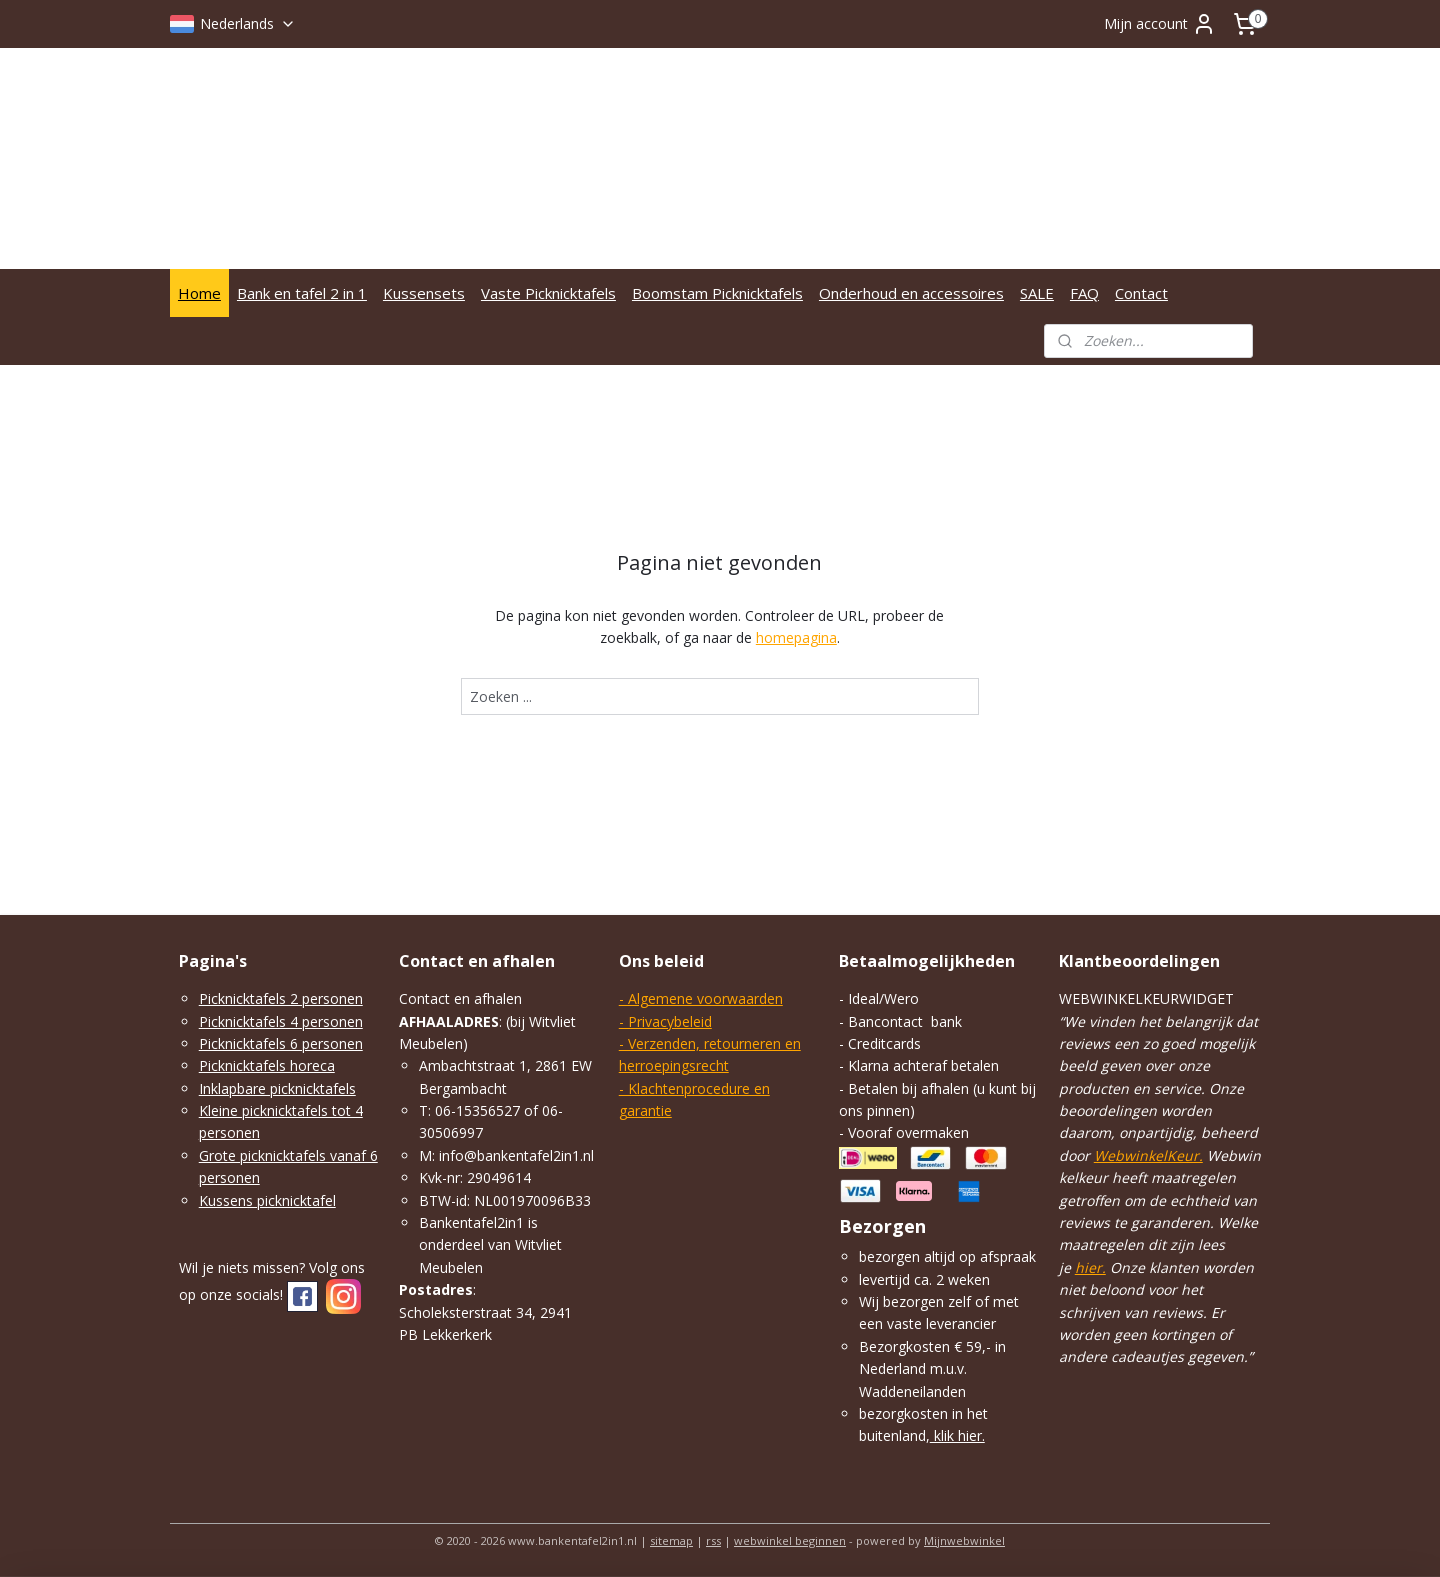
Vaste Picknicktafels (548, 293)
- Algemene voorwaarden (701, 998)
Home (199, 293)
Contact (1141, 293)
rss (713, 1540)
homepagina (796, 637)
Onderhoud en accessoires (911, 293)
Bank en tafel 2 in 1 (302, 293)
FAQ (1084, 293)
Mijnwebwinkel (964, 1540)
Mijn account (1160, 24)
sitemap (671, 1540)
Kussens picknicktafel (267, 1200)
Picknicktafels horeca (267, 1065)
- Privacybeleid (665, 1021)
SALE (1037, 293)
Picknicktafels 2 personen (281, 998)
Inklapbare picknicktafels (277, 1088)
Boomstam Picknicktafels (717, 293)
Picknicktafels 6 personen (281, 1043)
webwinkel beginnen (790, 1540)
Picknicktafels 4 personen (281, 1021)
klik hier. (957, 1435)
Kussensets (424, 293)
